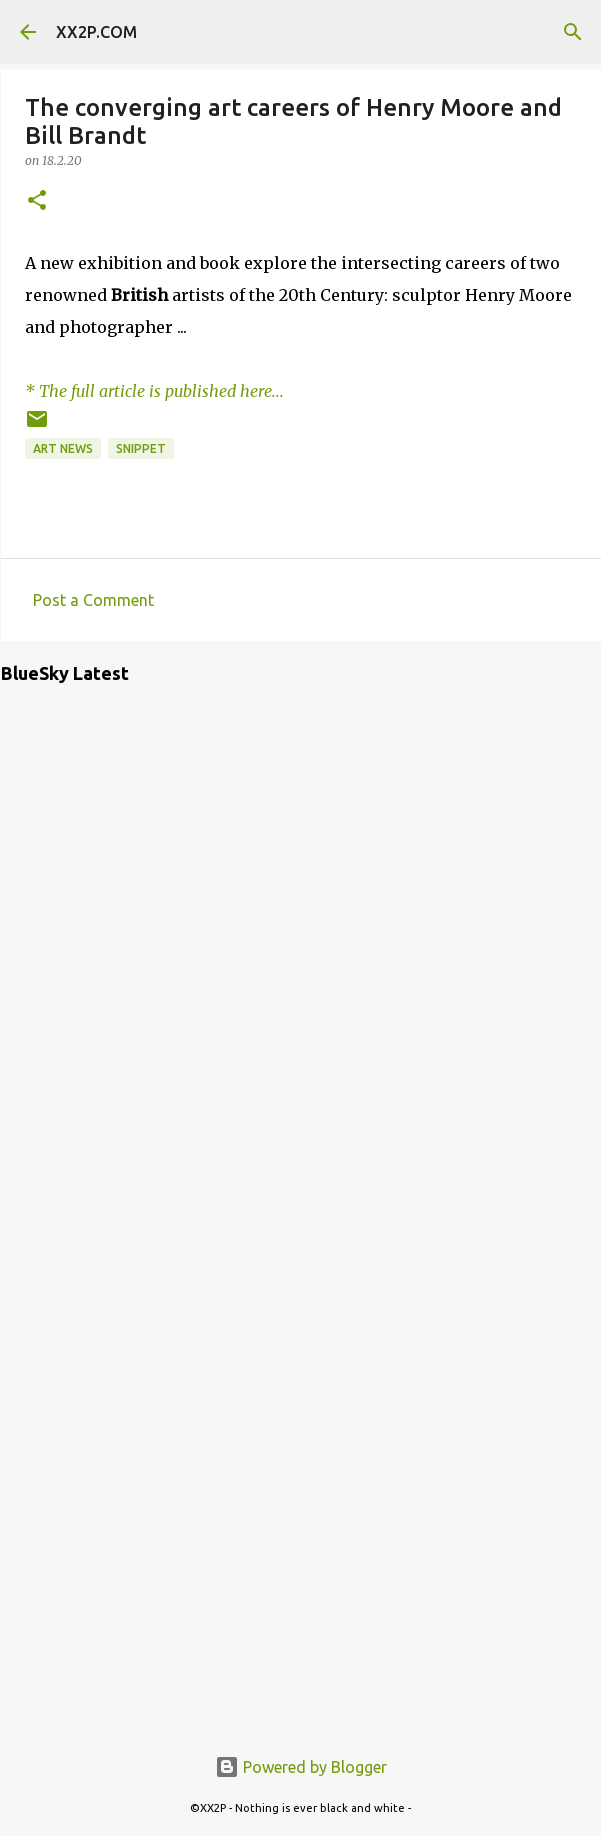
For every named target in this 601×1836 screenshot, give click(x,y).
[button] (37, 201)
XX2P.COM (96, 32)
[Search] (573, 32)
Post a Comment (93, 600)
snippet (141, 448)
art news (63, 448)
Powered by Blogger (301, 1767)
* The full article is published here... (154, 391)
